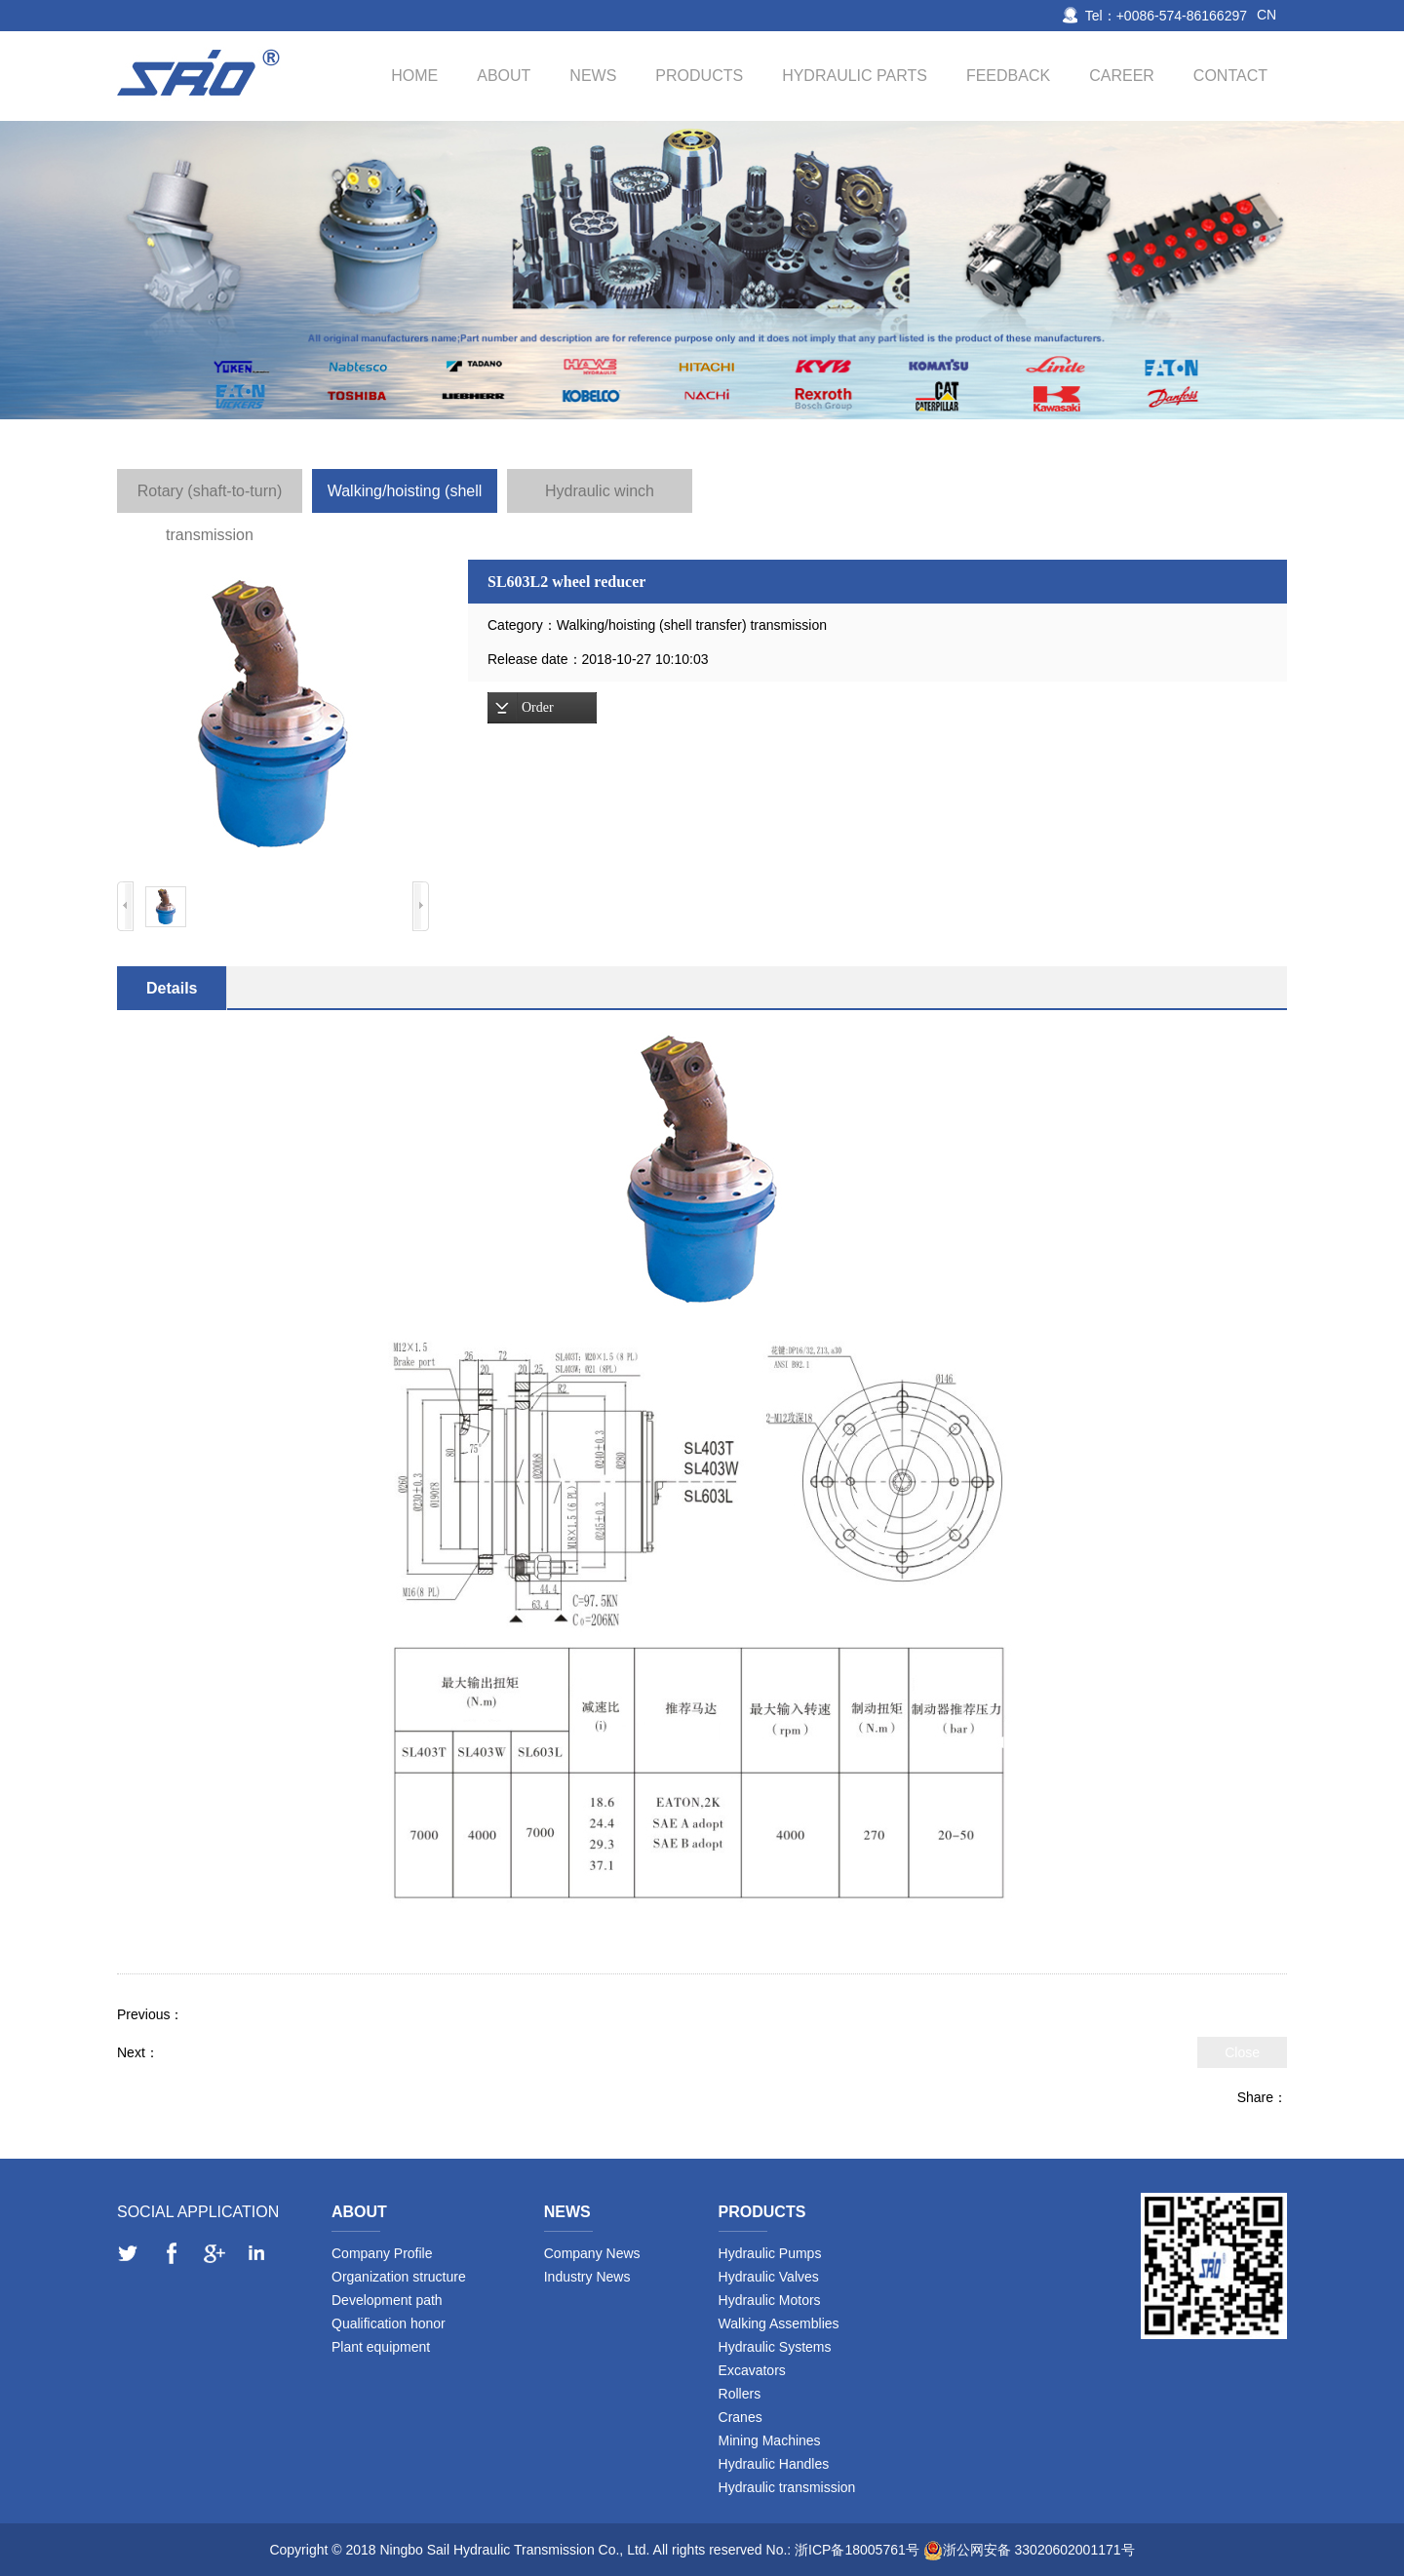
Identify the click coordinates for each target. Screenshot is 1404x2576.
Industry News (587, 2276)
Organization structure (399, 2276)
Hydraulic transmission (787, 2487)
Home (414, 75)
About (503, 75)
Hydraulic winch (599, 491)
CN (1266, 14)
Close (1242, 2052)
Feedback (1008, 75)
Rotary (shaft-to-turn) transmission (209, 498)
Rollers (740, 2393)
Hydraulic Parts (854, 75)
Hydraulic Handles (774, 2464)
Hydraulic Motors (770, 2300)
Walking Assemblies (779, 2323)
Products (699, 75)
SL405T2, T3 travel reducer (242, 2052)
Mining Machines (770, 2440)
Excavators (752, 2370)
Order (538, 707)
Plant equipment (381, 2347)
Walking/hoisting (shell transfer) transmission (405, 498)
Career (1121, 75)
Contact (1230, 75)
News (592, 75)
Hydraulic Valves (769, 2276)
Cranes (740, 2417)
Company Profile (382, 2253)
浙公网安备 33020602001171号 (1039, 2549)
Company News (592, 2253)
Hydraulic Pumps (770, 2253)
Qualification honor (389, 2323)
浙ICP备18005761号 (857, 2549)
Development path (387, 2300)
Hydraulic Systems (775, 2347)
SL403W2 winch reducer (257, 2014)
